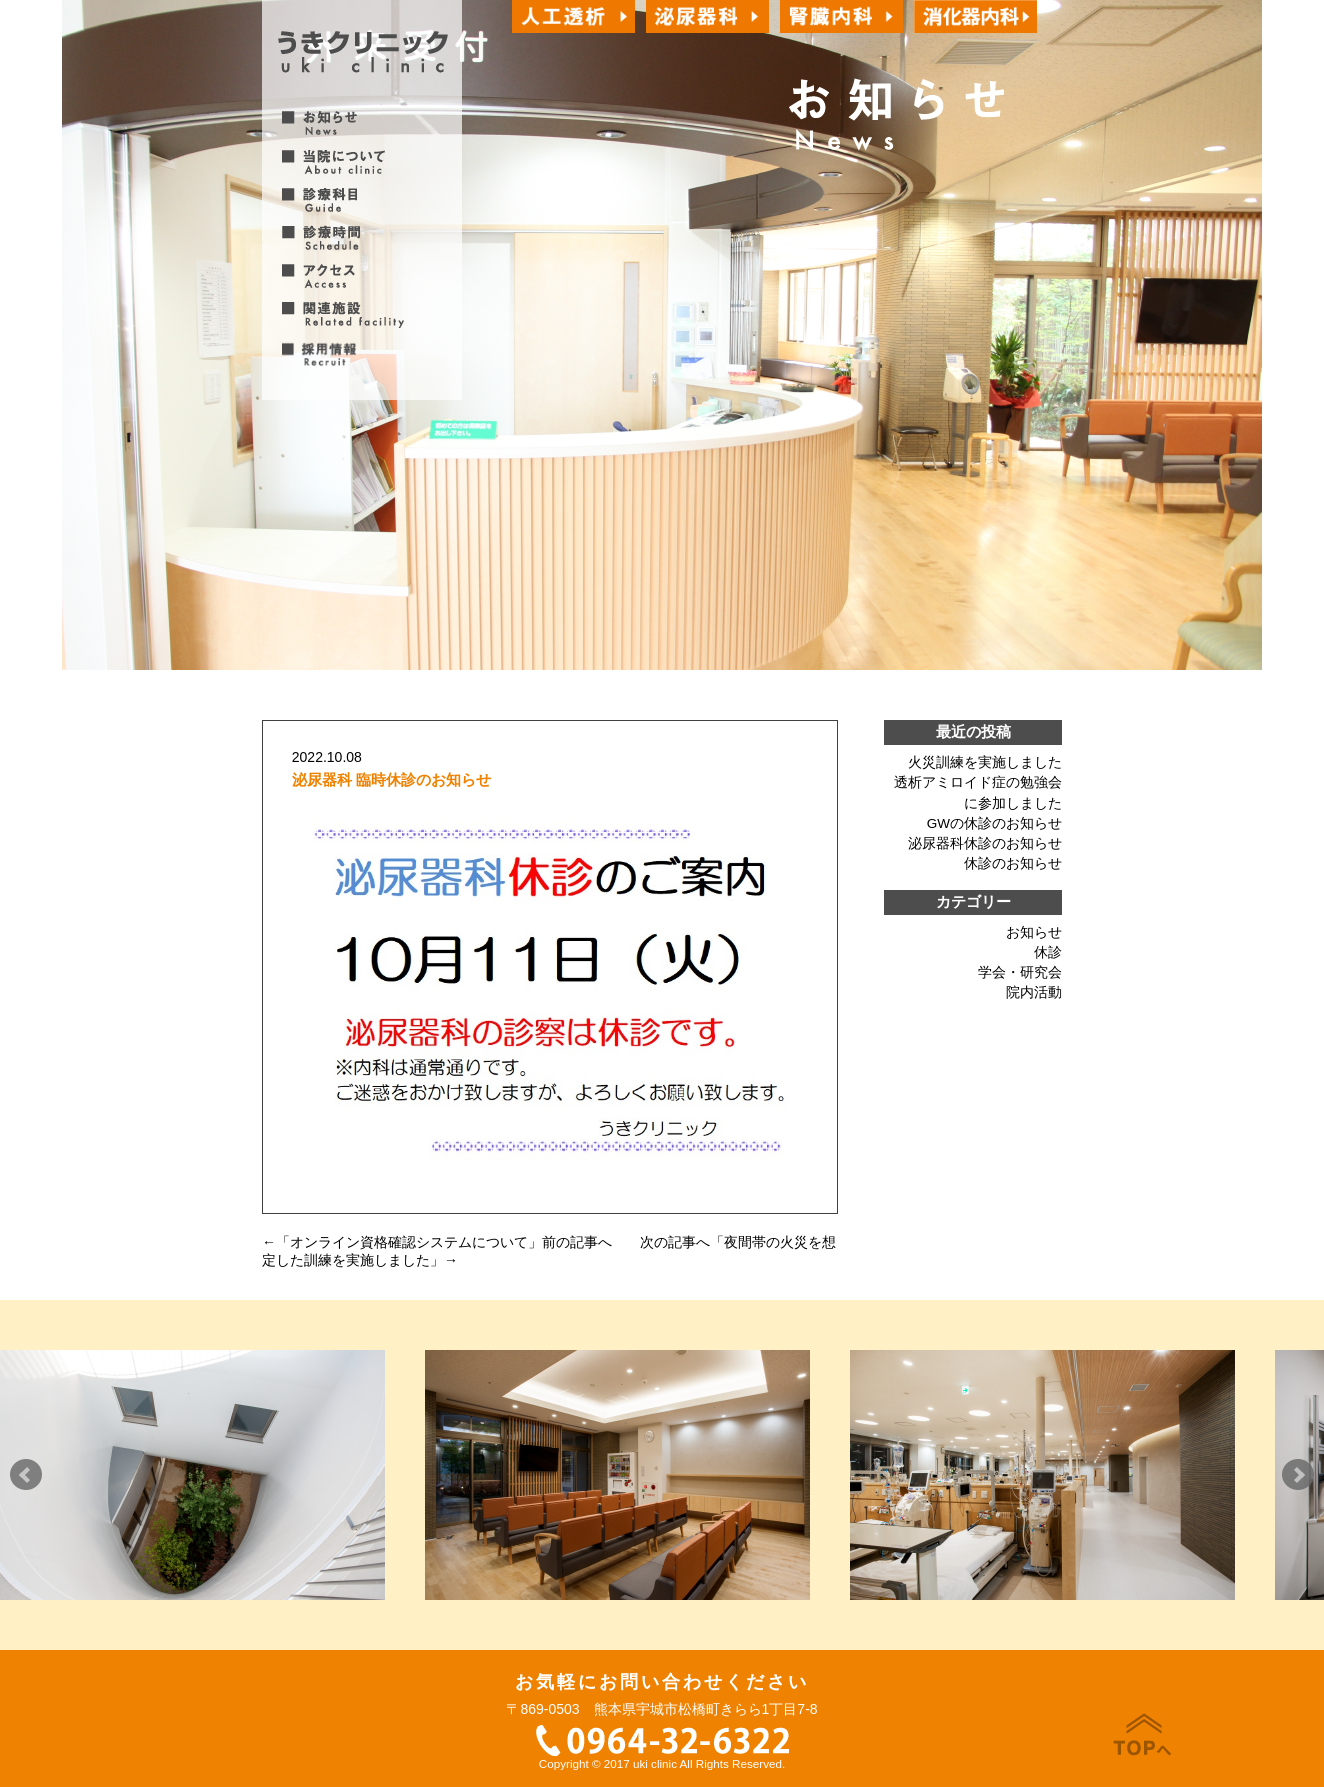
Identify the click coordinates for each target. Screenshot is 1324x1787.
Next (1298, 1475)
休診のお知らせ (1013, 863)
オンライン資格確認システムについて (409, 1242)
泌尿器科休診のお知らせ (985, 843)
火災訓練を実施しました (985, 762)
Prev (26, 1475)
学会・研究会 (1020, 972)
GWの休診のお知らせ (994, 823)
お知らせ (1034, 932)
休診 (1048, 952)
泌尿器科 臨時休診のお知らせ (391, 779)
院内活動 (1034, 992)
